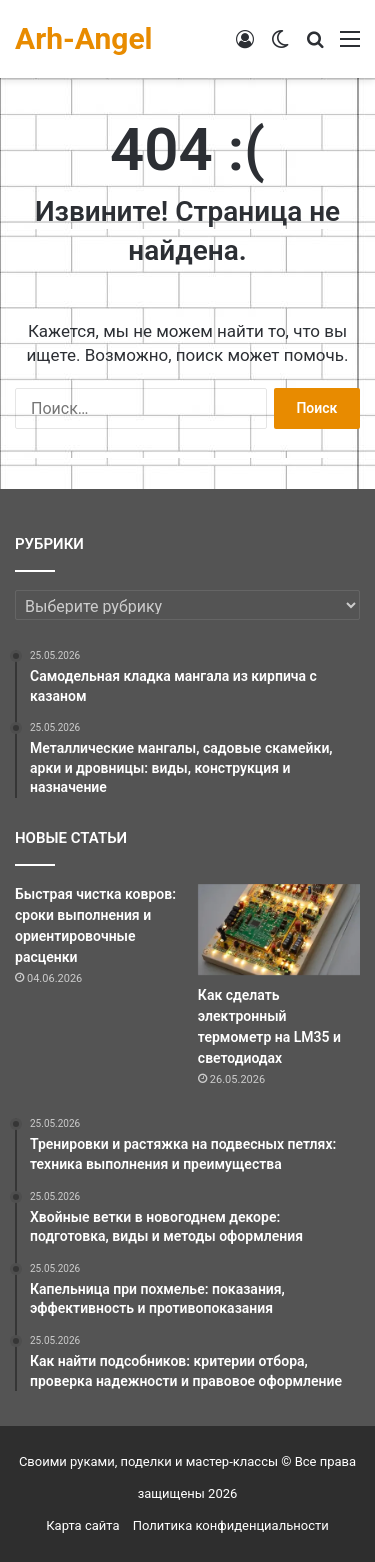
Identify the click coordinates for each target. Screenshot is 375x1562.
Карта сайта (82, 1525)
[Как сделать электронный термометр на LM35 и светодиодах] (279, 929)
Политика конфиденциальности (231, 1525)
